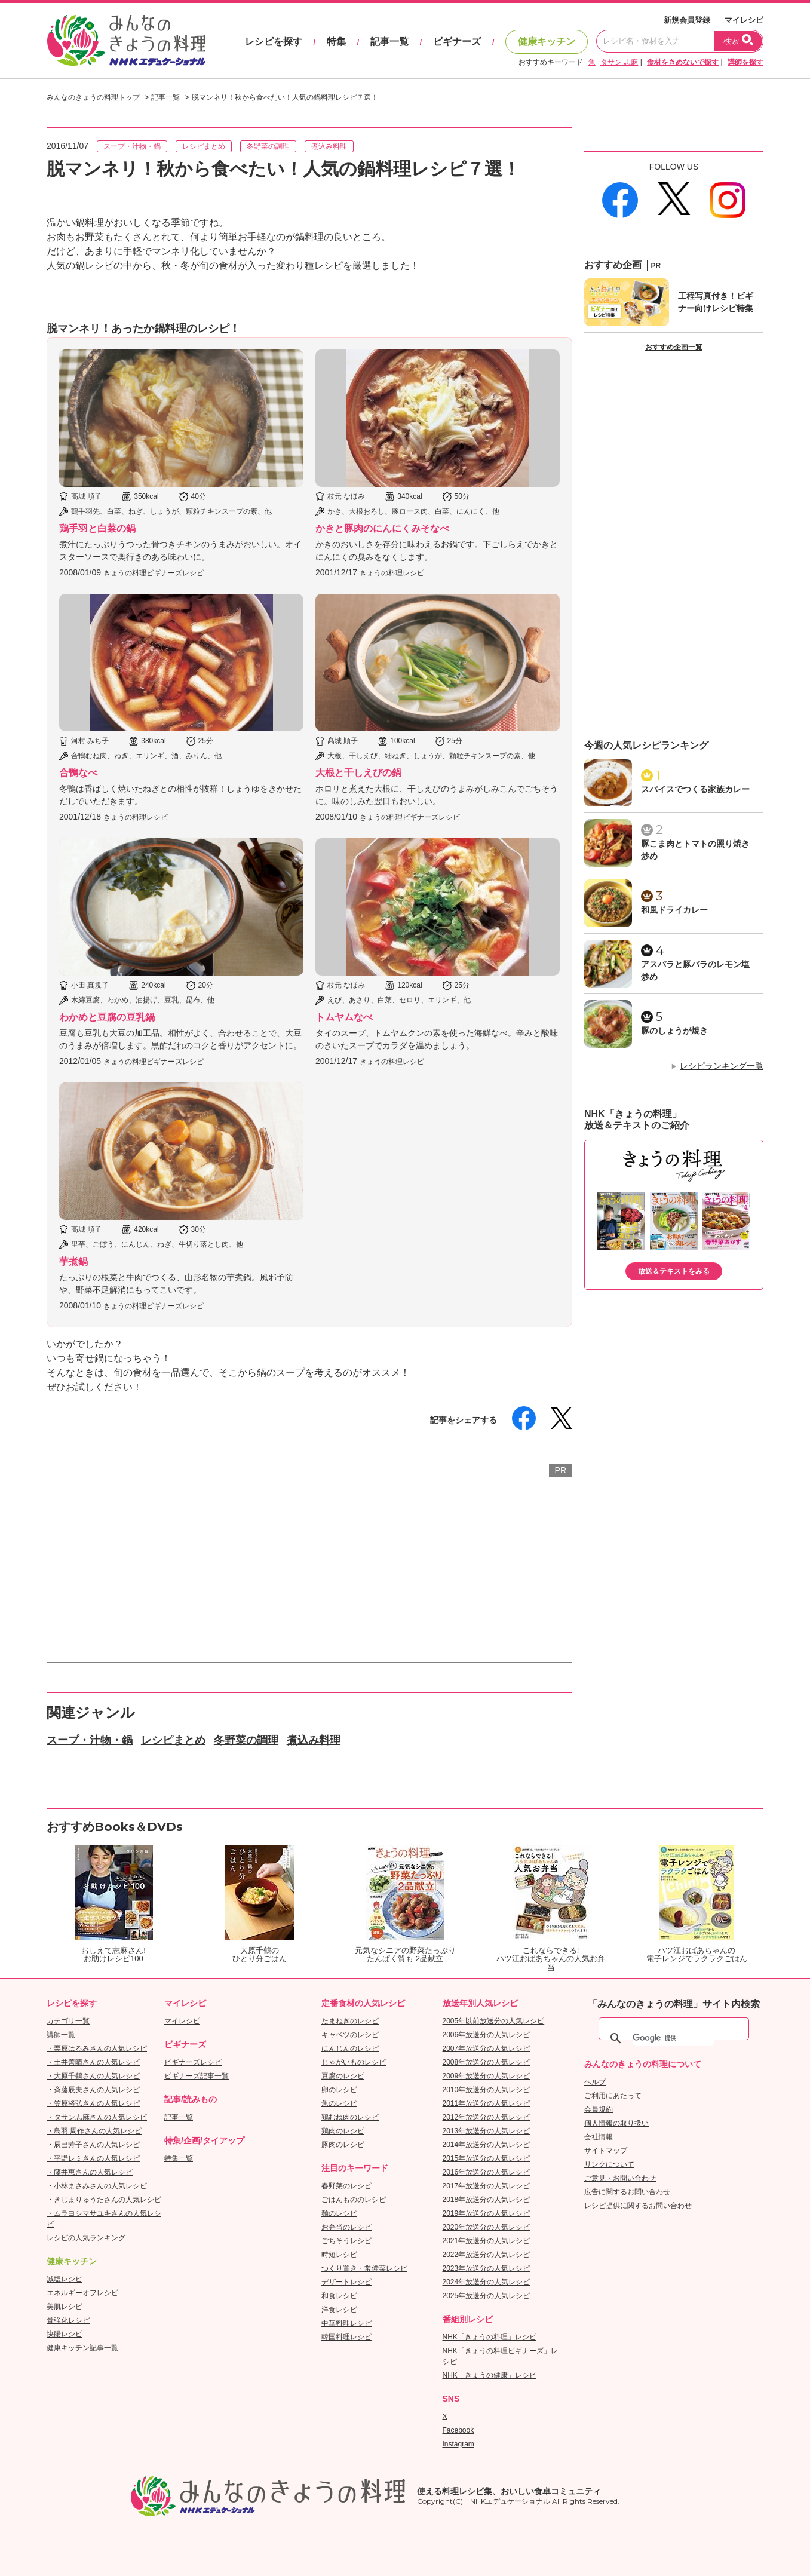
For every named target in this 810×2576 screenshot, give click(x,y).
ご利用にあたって (613, 2096)
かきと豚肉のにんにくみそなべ (382, 528)
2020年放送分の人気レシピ (486, 2227)
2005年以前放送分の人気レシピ (494, 2021)
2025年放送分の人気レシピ (486, 2296)
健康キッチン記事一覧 (82, 2348)
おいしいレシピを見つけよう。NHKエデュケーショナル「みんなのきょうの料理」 (127, 41)
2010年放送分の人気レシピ (486, 2090)
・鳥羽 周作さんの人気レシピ (94, 2131)
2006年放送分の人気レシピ (486, 2035)
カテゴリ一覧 (68, 2021)
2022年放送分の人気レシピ (486, 2254)
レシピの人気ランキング (86, 2238)
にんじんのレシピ (350, 2048)
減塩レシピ (64, 2279)
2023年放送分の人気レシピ (486, 2268)
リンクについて (609, 2164)
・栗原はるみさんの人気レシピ (97, 2048)
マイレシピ (744, 20)
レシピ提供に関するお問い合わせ (638, 2205)
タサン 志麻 (619, 62)
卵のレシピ (339, 2090)
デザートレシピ (346, 2282)
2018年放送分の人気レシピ (486, 2199)
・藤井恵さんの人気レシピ (90, 2172)
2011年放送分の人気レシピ (486, 2103)
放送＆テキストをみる (674, 1271)
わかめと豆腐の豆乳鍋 (107, 1017)
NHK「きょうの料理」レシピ (489, 2337)
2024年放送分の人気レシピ (486, 2282)
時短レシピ (339, 2254)
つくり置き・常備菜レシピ (364, 2268)
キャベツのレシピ (350, 2035)
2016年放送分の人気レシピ (486, 2172)
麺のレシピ (339, 2213)
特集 (336, 41)
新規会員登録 (687, 20)
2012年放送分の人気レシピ (486, 2117)
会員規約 (598, 2109)
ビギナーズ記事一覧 (196, 2076)
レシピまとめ (203, 146)
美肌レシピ (64, 2306)
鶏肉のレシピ (342, 2131)
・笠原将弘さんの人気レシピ (93, 2103)
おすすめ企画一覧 (673, 347)
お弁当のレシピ (346, 2227)
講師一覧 (61, 2035)
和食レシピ (339, 2296)
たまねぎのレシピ (350, 2021)
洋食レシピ (339, 2309)
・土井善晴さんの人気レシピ (93, 2062)
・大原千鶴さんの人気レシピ (93, 2076)
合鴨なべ (78, 773)
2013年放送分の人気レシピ (486, 2131)
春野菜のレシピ (346, 2186)
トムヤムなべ (344, 1017)
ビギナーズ (457, 41)
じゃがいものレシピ (353, 2062)
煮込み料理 (329, 146)
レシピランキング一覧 (721, 1066)
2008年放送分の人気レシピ (486, 2062)
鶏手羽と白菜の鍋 (97, 528)
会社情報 (598, 2137)
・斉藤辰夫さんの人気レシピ (93, 2090)
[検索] (673, 2038)
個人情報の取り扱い (616, 2123)
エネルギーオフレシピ (82, 2293)
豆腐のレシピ (342, 2076)
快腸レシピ (64, 2334)
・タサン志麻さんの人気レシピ (97, 2117)
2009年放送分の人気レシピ (486, 2076)
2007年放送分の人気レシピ (486, 2048)
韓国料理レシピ (346, 2337)
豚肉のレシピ (342, 2144)
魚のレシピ (339, 2103)
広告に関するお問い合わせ (627, 2192)
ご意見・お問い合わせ (620, 2178)
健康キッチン (546, 41)
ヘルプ (595, 2082)
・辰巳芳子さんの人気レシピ (93, 2144)
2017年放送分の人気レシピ (486, 2186)
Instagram (458, 2444)
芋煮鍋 (73, 1261)
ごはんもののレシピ (353, 2199)
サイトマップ (605, 2150)
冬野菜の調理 (268, 146)
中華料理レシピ (346, 2323)
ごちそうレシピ (346, 2241)
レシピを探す (273, 41)
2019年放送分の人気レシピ (486, 2213)
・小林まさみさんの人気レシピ (97, 2186)
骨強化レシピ (68, 2320)
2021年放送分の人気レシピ (486, 2241)
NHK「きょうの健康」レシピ (489, 2375)
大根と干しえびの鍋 (358, 773)
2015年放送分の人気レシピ (486, 2158)
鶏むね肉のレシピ (350, 2117)
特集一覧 (178, 2158)
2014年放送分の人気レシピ (486, 2144)
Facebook (458, 2430)
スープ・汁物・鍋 (132, 146)
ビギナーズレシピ (193, 2062)
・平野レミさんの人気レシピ (93, 2158)
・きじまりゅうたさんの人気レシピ (104, 2199)
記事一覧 (389, 41)
